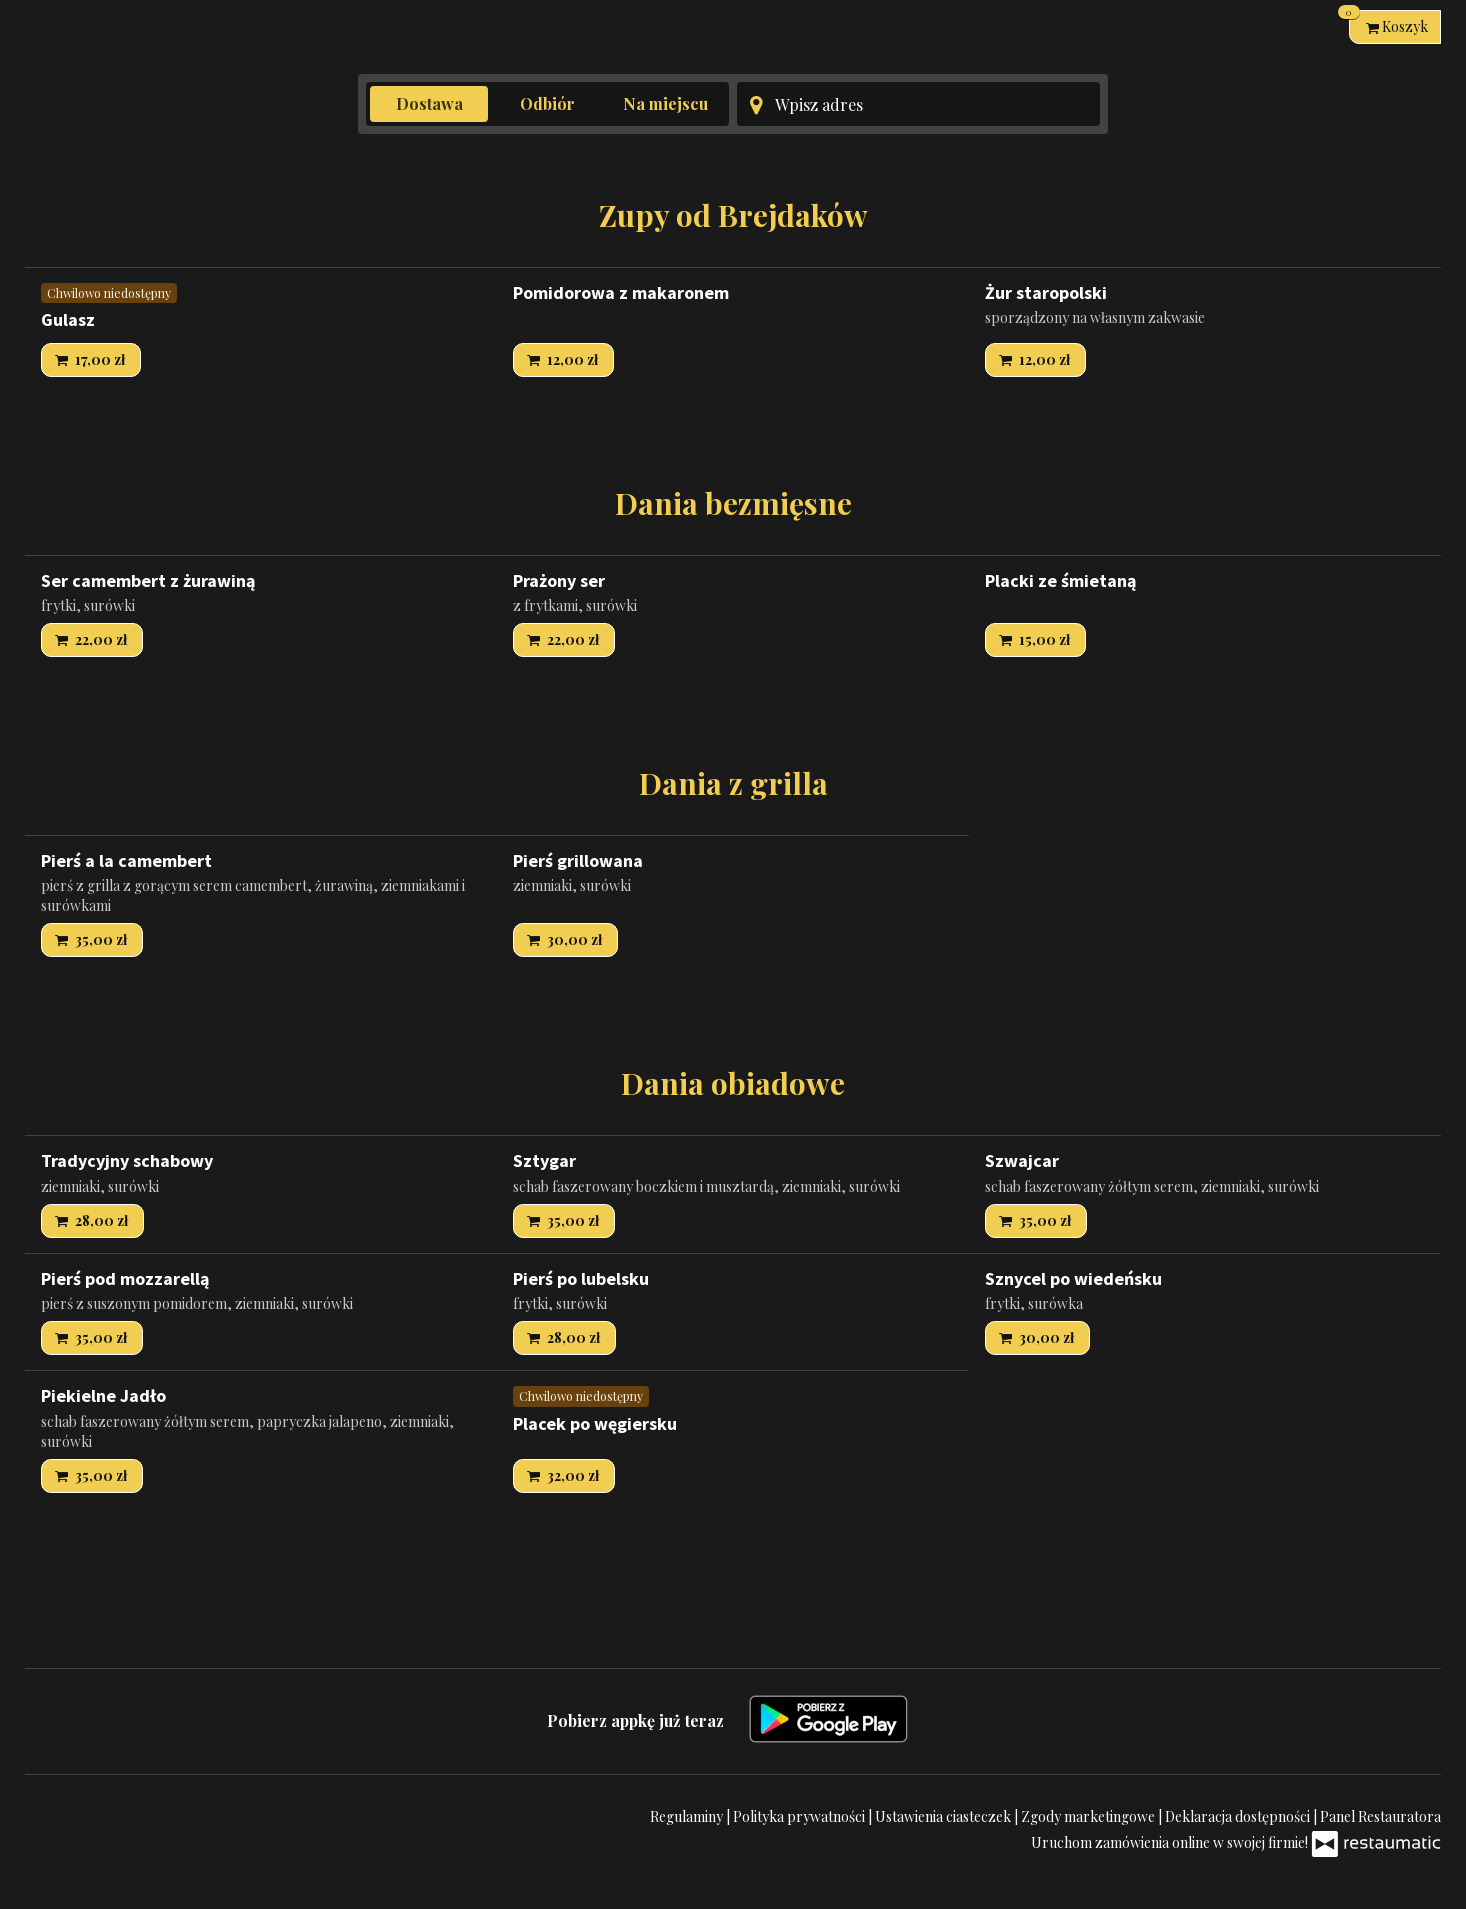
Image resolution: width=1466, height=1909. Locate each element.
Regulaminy (688, 1816)
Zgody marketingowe (1089, 1816)
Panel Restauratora (1380, 1816)
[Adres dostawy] (918, 104)
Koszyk (1388, 23)
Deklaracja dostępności (1239, 1816)
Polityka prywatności (800, 1816)
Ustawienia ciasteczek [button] (944, 1816)
